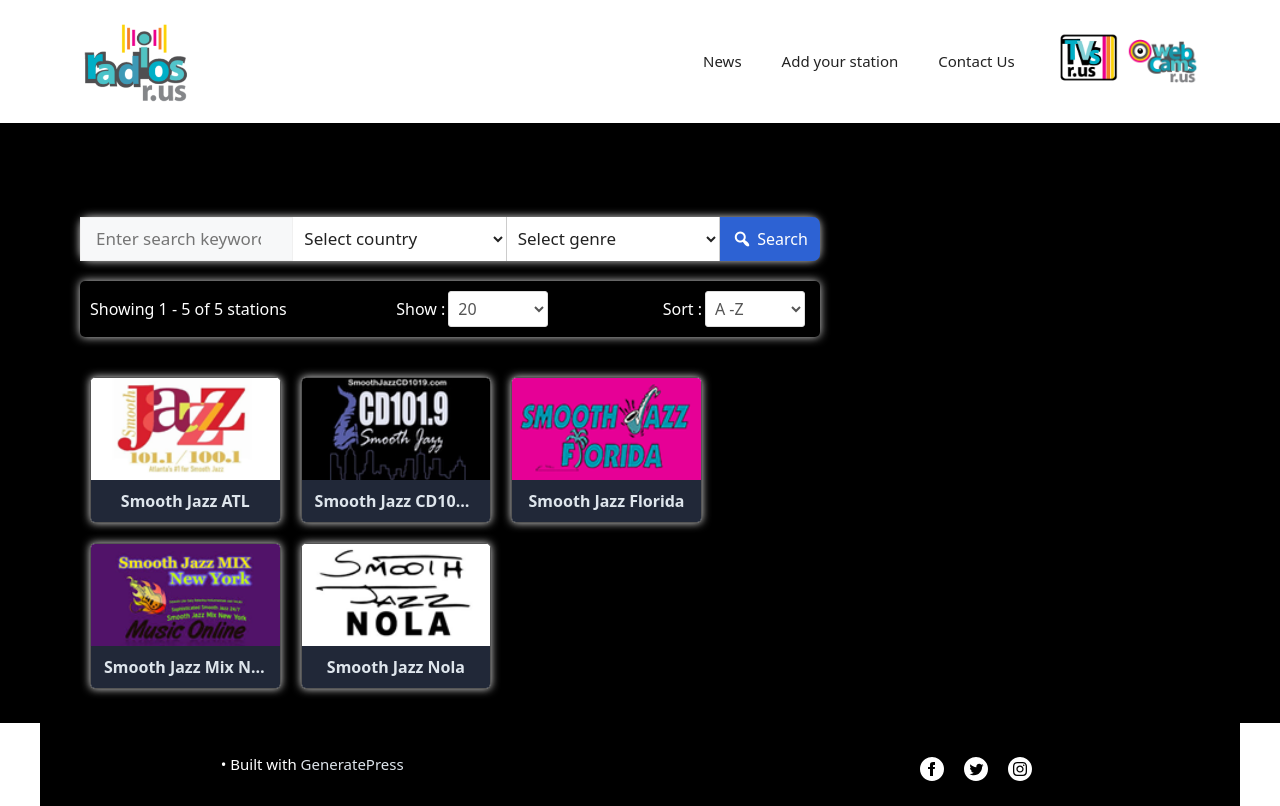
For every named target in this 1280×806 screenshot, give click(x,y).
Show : (420, 309)
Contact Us (976, 61)
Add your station (840, 61)
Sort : (682, 309)
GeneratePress (352, 764)
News (722, 61)
